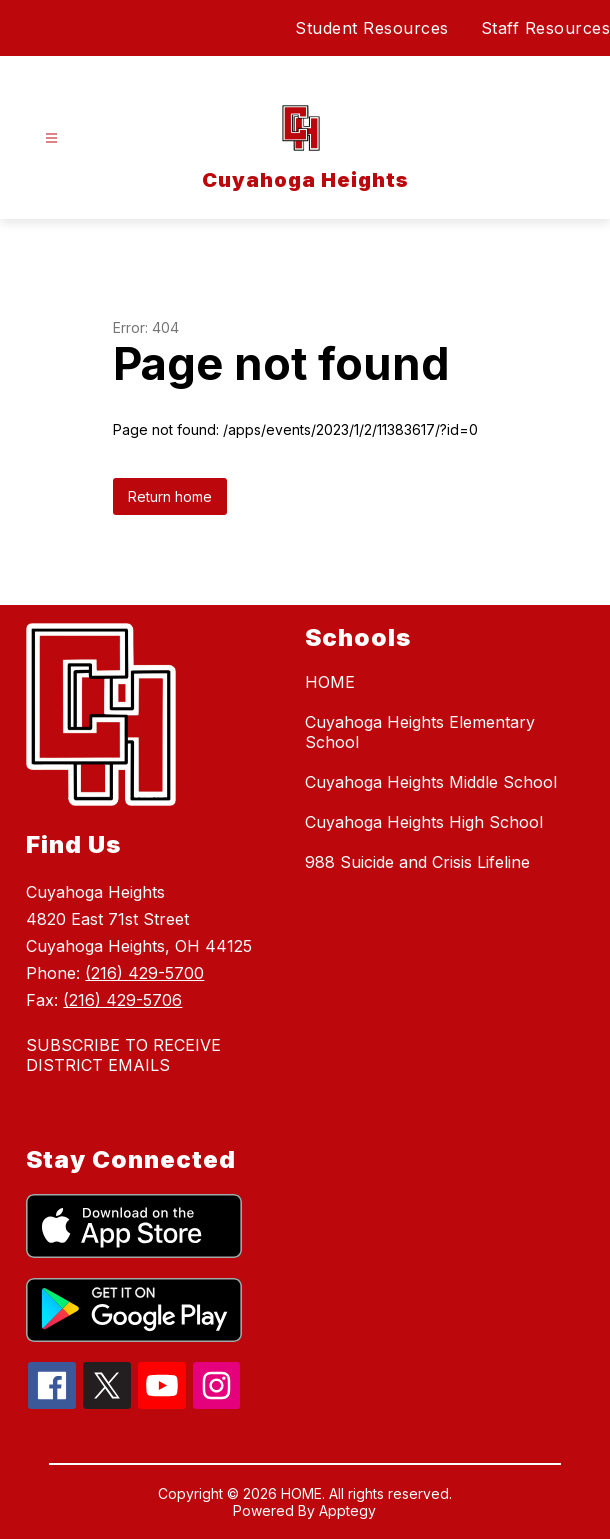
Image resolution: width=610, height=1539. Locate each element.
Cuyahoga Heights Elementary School (420, 732)
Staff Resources (546, 28)
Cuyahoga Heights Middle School (431, 782)
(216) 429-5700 (144, 973)
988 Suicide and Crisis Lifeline (417, 862)
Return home (170, 496)
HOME (330, 682)
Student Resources (372, 28)
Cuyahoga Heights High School (424, 822)
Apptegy (347, 1510)
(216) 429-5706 (122, 1000)
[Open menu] (51, 138)
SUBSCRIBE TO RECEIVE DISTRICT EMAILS (123, 1055)
